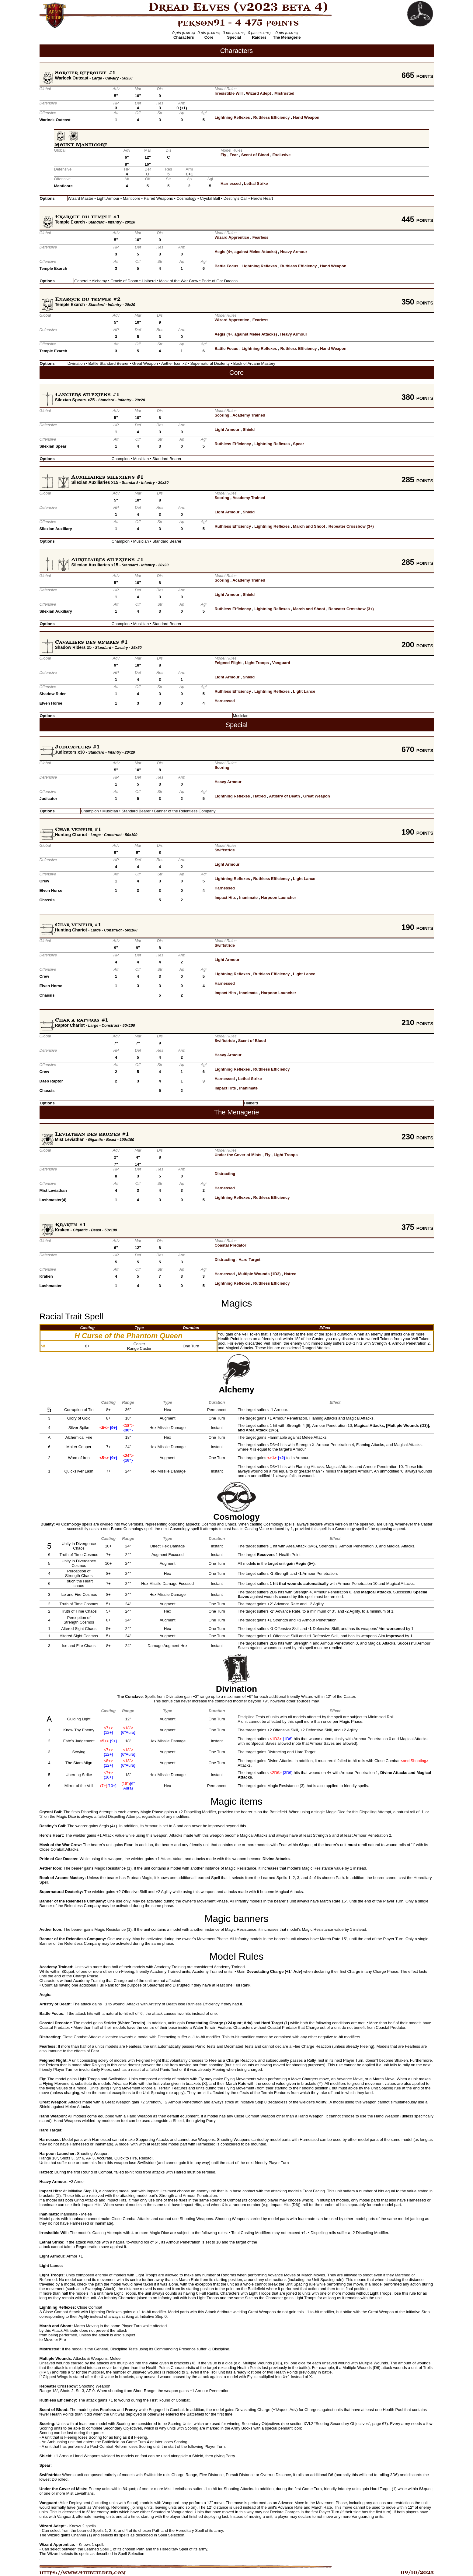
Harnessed (231, 183)
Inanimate (248, 897)
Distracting (224, 1173)
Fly (223, 155)
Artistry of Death (284, 796)
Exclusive (282, 155)
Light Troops (257, 662)
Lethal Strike (256, 183)
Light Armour (226, 429)
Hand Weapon (306, 117)
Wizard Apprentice (231, 237)
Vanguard (281, 662)
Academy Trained (248, 415)
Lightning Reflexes (232, 117)
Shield (249, 429)
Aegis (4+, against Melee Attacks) (245, 251)
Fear (234, 155)
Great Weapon (316, 796)
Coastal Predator (230, 1245)
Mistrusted (284, 93)
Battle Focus (226, 266)
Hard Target (249, 1259)
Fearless (260, 237)
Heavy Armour (293, 251)
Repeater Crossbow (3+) (351, 526)
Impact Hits (225, 897)
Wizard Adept (258, 93)
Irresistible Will (228, 93)
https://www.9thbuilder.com (83, 2572)
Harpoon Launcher (278, 897)
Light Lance (304, 691)
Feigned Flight (228, 662)
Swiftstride (224, 850)
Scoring (221, 415)
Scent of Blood (255, 155)
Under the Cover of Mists (237, 1155)
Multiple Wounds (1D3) (259, 1274)
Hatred (259, 796)
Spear (298, 444)
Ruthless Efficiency (271, 117)
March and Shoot (309, 526)
